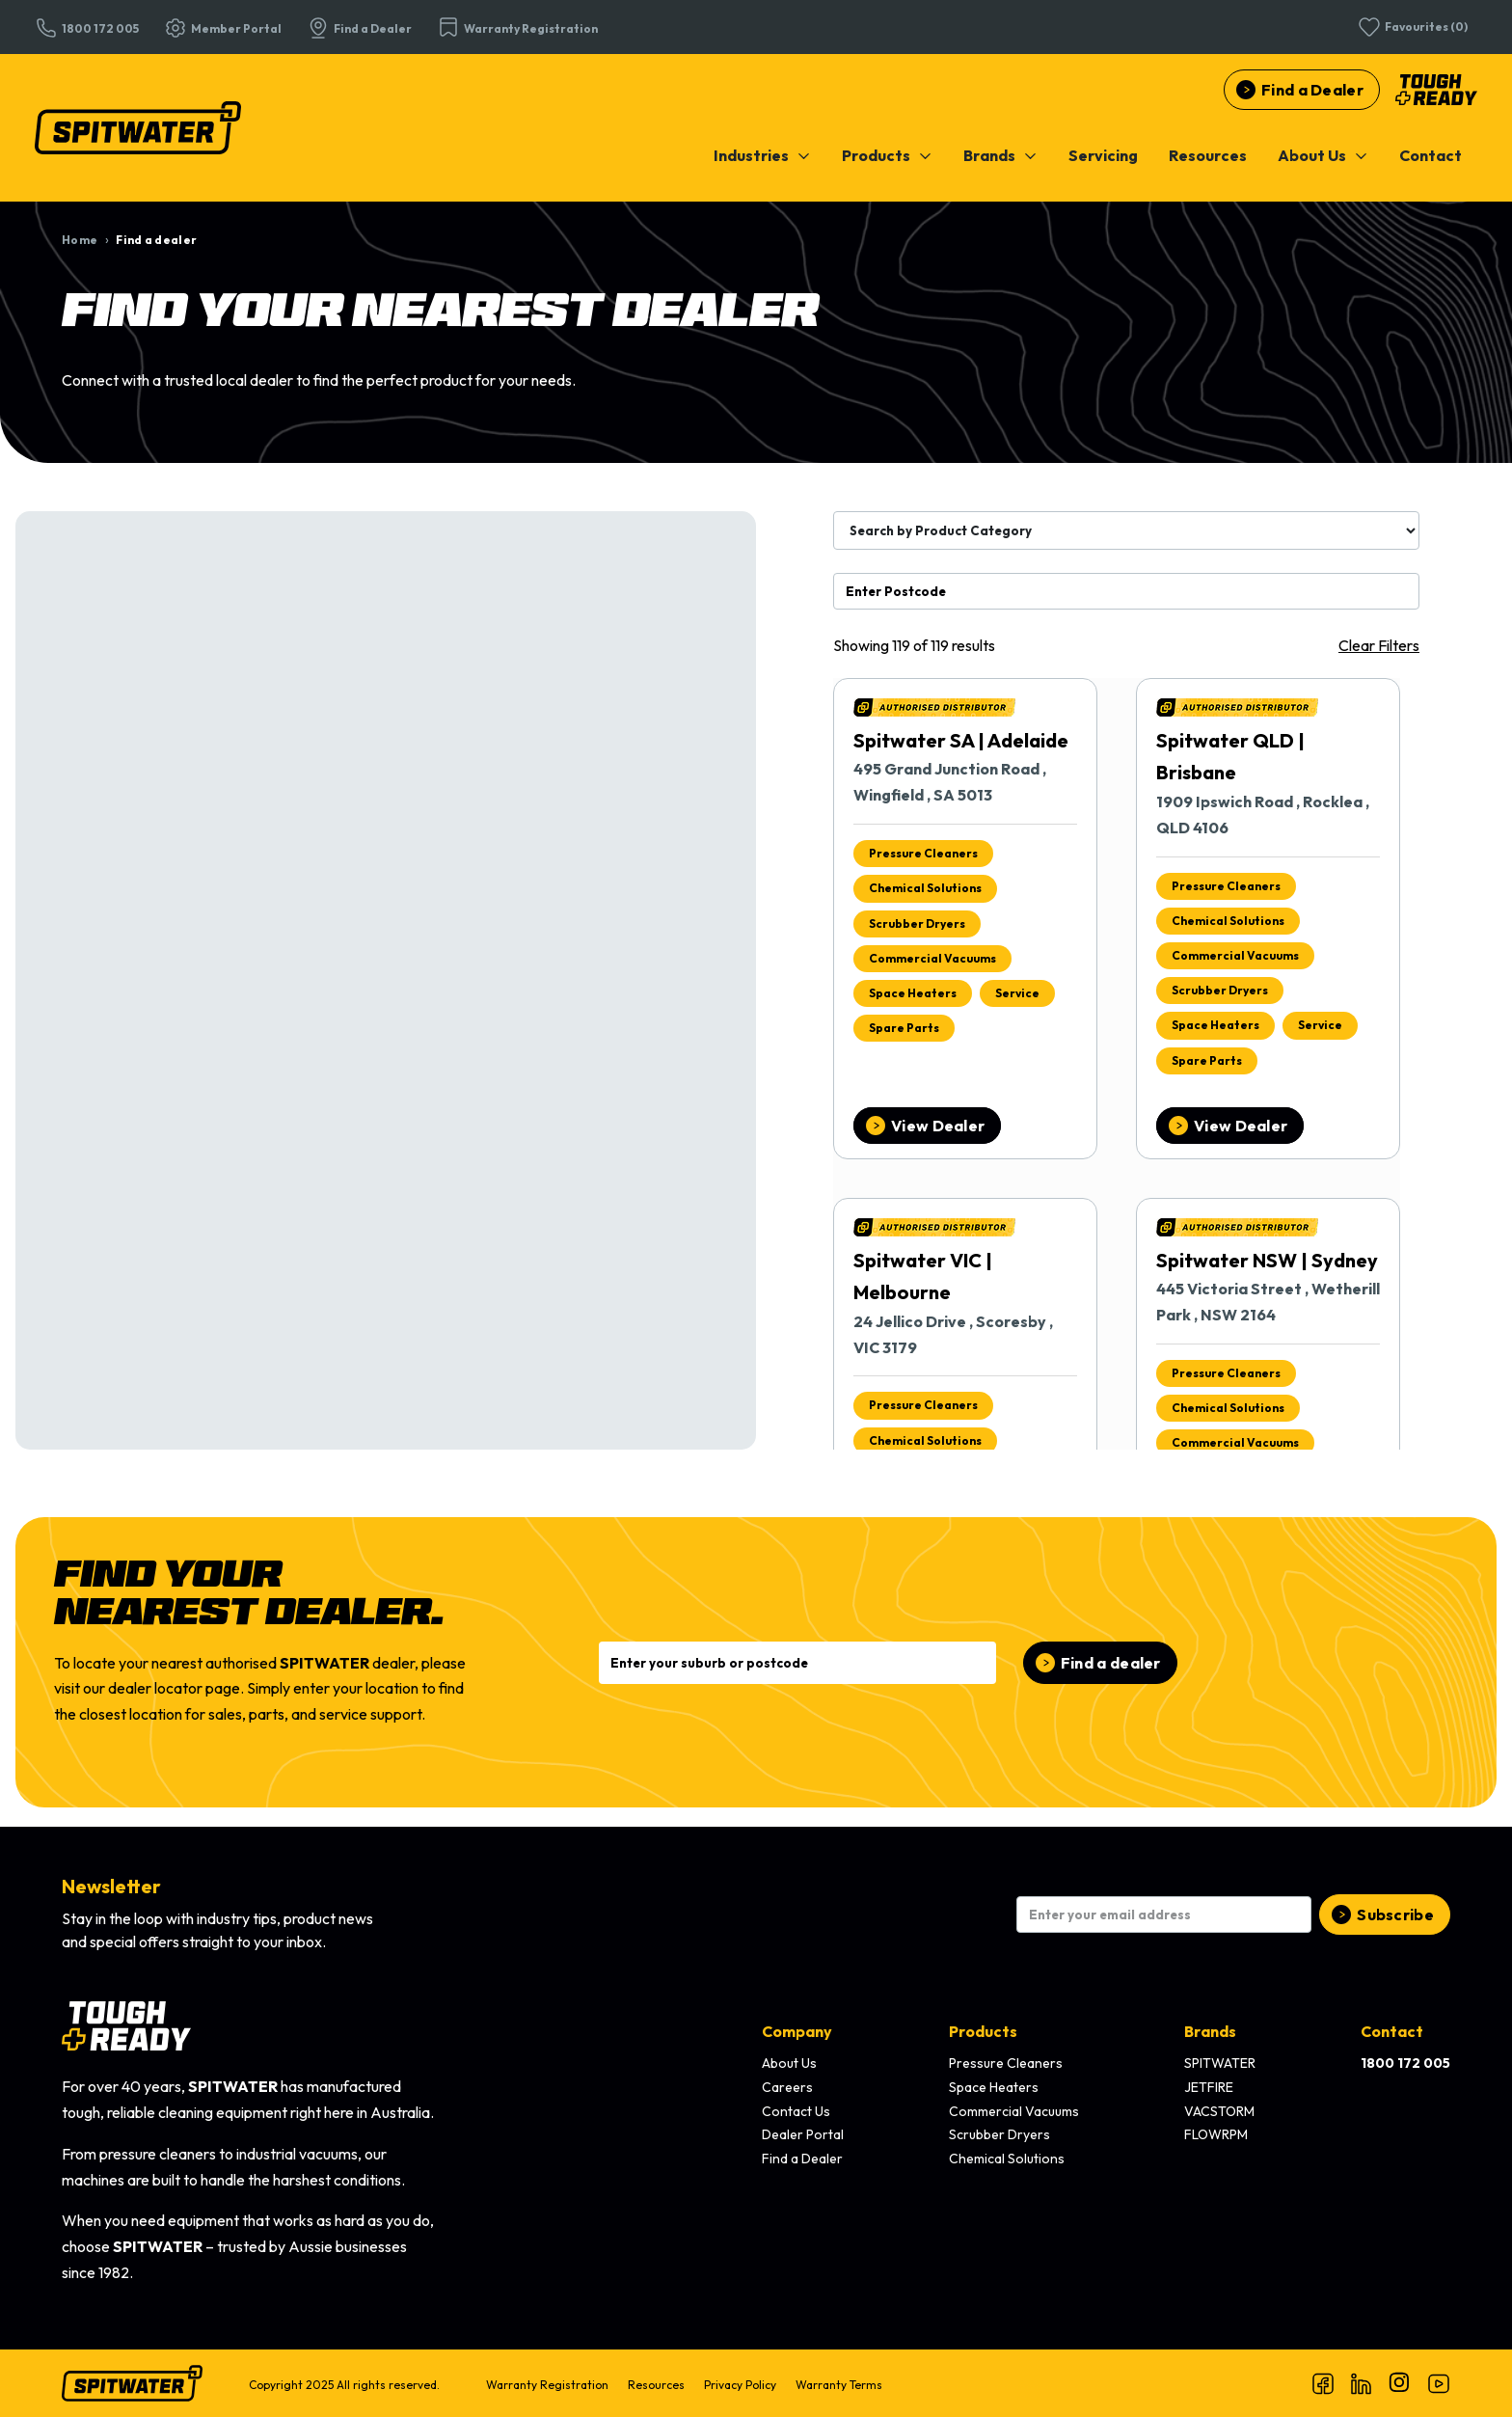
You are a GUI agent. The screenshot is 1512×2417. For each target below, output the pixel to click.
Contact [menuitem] (1392, 2031)
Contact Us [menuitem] (796, 2111)
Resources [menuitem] (656, 2384)
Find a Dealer (1312, 89)
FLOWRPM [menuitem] (1216, 2134)
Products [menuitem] (983, 2031)
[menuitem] (762, 155)
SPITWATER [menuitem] (1220, 2063)
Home (79, 239)
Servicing (1103, 155)
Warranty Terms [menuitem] (839, 2384)
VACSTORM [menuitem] (1219, 2111)
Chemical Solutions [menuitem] (1007, 2158)
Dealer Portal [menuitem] (803, 2134)
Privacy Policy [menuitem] (740, 2384)
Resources (1208, 155)
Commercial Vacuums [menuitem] (1014, 2111)
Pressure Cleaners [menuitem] (1006, 2063)
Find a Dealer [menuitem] (802, 2158)
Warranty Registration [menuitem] (547, 2384)
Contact (1430, 155)
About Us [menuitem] (789, 2063)
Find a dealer (1111, 1662)
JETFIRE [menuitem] (1208, 2087)
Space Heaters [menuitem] (994, 2087)
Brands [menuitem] (1210, 2031)
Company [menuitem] (797, 2031)
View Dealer (938, 1125)
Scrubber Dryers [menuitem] (999, 2134)
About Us (1323, 155)
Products (887, 155)
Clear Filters (1378, 645)
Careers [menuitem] (787, 2087)
